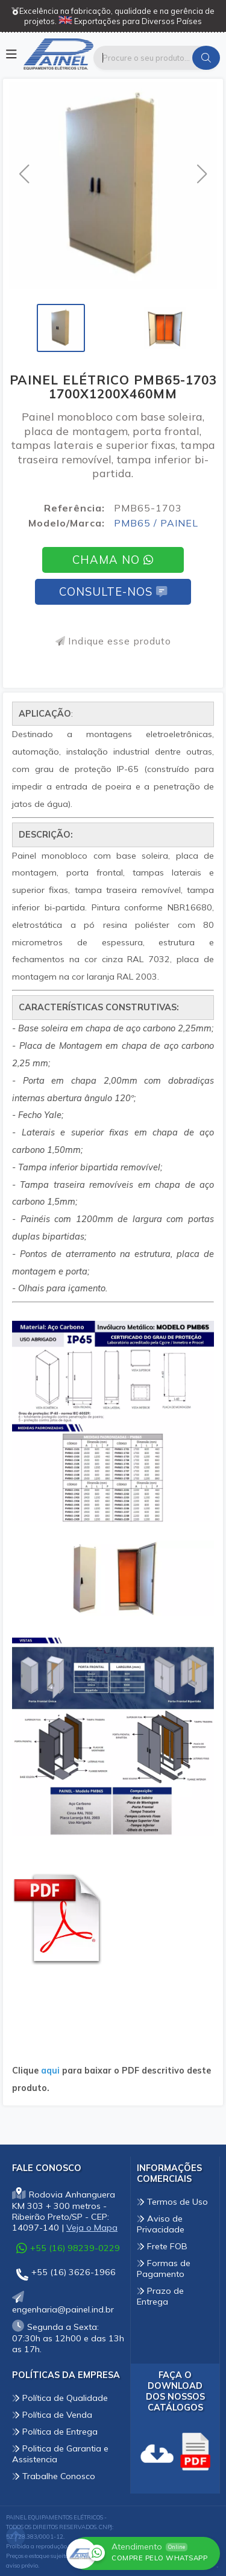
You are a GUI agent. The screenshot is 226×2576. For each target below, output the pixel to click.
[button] (24, 174)
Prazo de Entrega (160, 2296)
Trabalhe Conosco (53, 2476)
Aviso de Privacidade (160, 2224)
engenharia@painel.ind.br (63, 2304)
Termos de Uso (172, 2201)
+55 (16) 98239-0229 (68, 2247)
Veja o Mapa (92, 2227)
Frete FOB (162, 2246)
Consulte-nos (113, 592)
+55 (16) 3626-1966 (66, 2274)
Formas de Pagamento (163, 2268)
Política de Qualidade (60, 2397)
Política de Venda (52, 2414)
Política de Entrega (55, 2431)
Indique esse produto (113, 641)
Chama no (112, 560)
